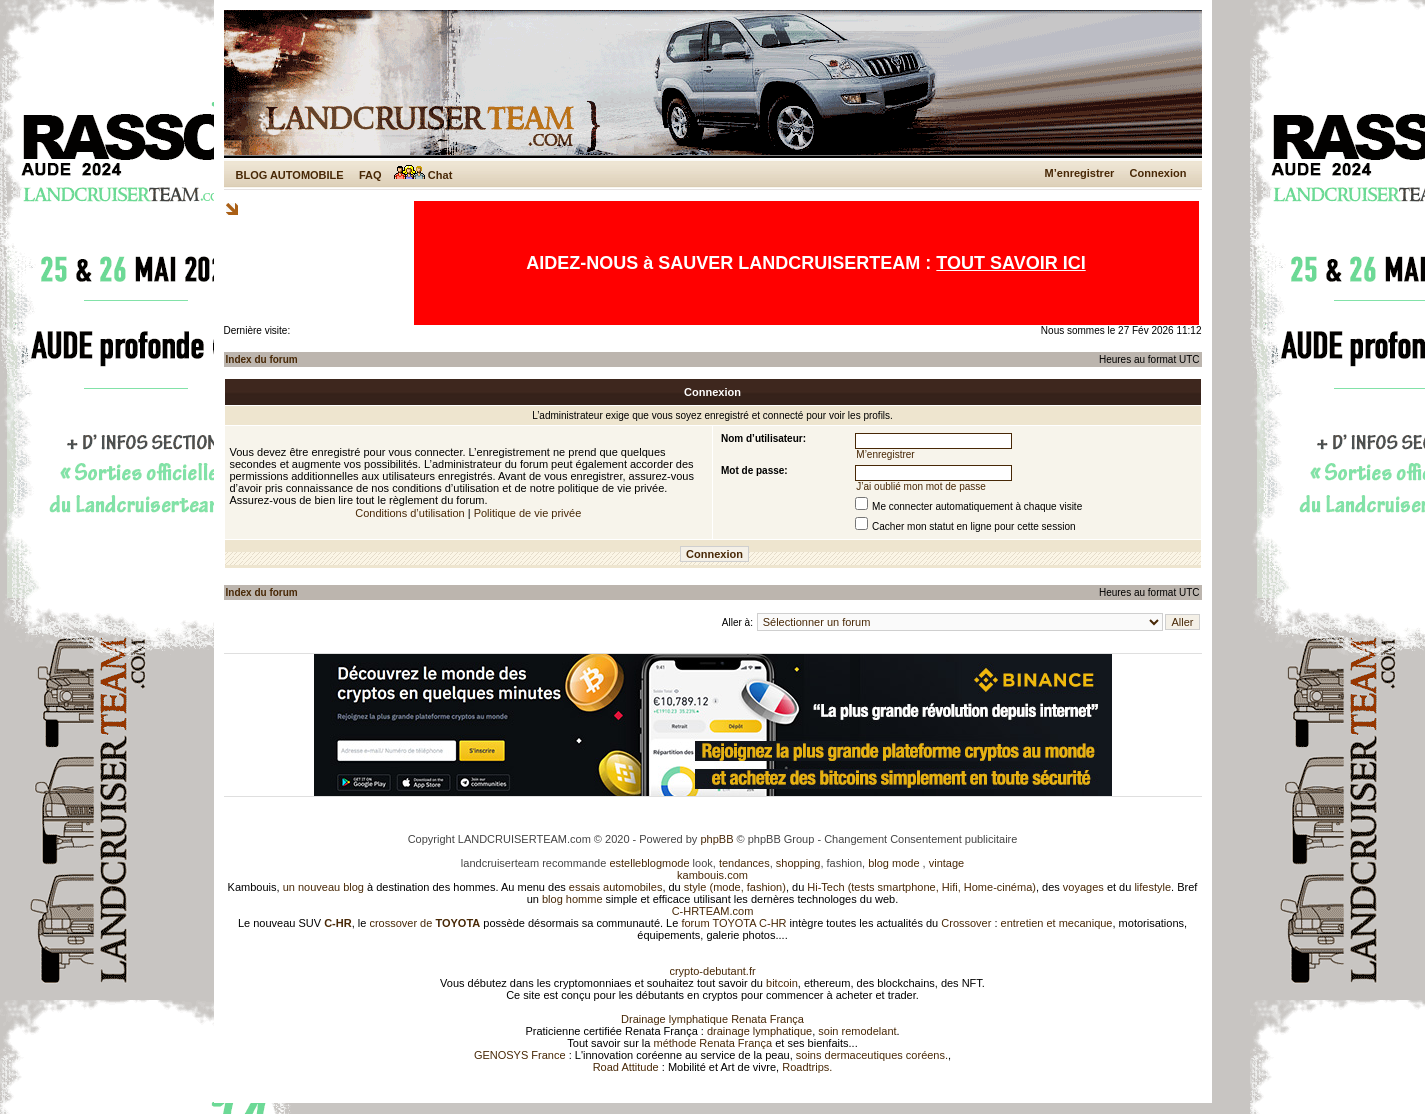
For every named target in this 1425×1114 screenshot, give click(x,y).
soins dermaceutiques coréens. (872, 1055)
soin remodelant (857, 1031)
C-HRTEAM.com (713, 911)
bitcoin (782, 983)
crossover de (423, 923)
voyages (1083, 887)
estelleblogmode (649, 863)
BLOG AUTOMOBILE (290, 175)
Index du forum (262, 359)
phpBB (716, 839)
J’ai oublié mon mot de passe (921, 486)
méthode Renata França (712, 1043)
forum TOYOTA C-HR (733, 923)
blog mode (893, 863)
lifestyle (1152, 887)
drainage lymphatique (759, 1031)
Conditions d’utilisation (409, 513)
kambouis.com (712, 875)
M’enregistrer (1080, 173)
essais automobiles (616, 887)
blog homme (572, 899)
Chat (423, 175)
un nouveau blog (323, 887)
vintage (946, 863)
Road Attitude (626, 1067)
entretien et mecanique (1057, 923)
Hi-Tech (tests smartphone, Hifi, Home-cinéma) (921, 887)
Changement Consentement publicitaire (920, 839)
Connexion (1158, 173)
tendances (744, 863)
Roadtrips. (807, 1067)
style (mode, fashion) (735, 887)
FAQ (370, 175)
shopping (798, 863)
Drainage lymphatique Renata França (712, 1019)
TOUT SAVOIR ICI (1010, 263)
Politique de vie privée (528, 513)
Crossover (966, 923)
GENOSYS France (520, 1055)
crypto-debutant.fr (712, 971)
